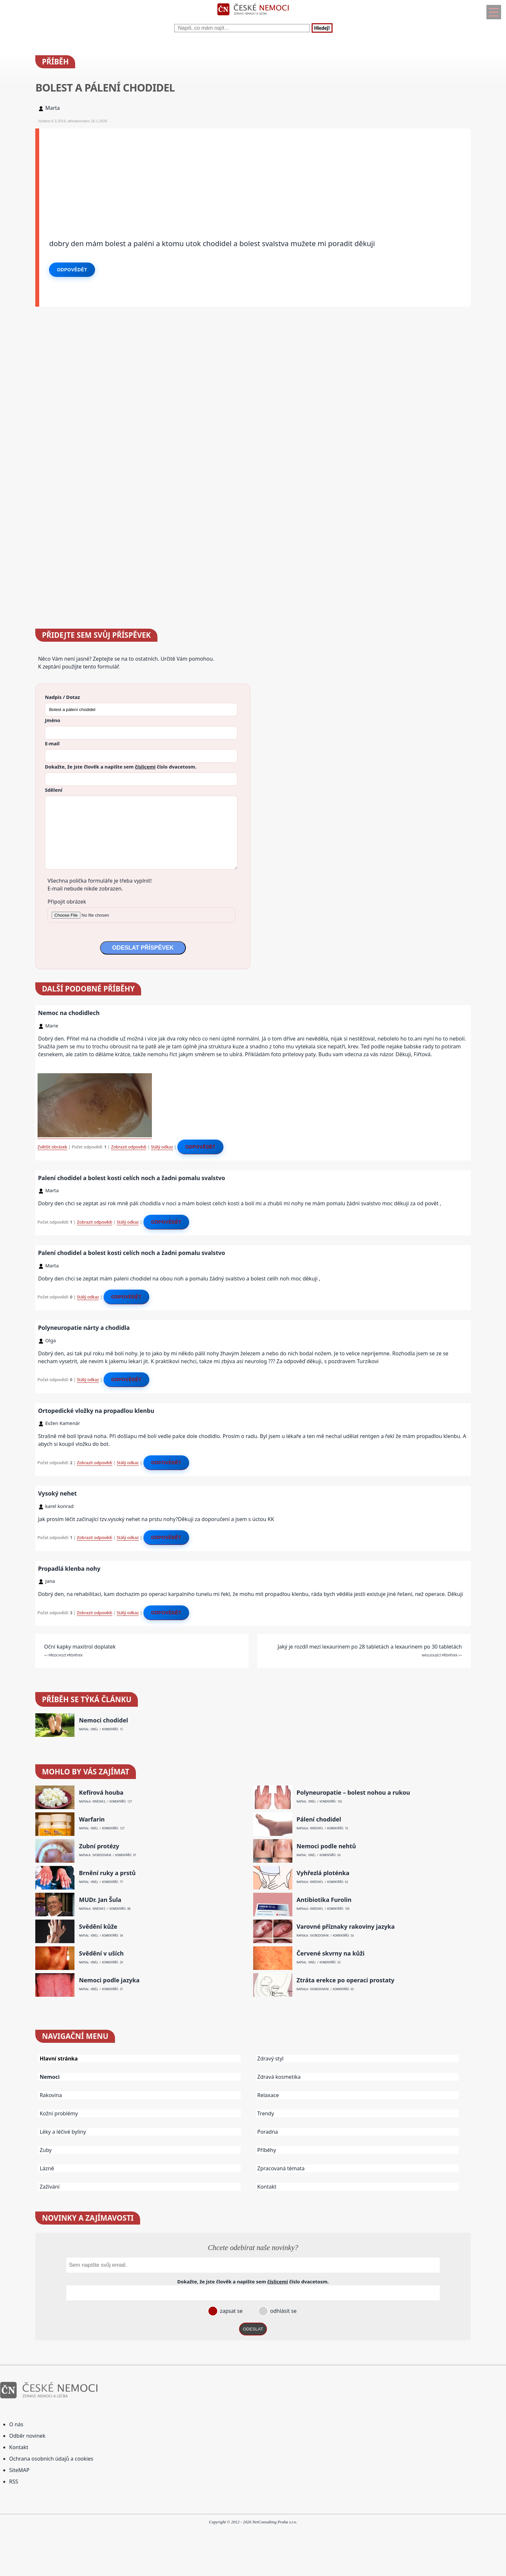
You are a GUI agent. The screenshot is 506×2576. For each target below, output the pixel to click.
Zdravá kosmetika (279, 2076)
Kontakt (267, 2186)
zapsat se (231, 2310)
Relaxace (268, 2095)
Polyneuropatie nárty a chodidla (84, 1327)
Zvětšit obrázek (52, 1147)
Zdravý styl (270, 2058)
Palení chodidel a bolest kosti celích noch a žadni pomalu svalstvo (131, 1178)
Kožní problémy (59, 2113)
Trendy (265, 2113)
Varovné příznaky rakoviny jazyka (346, 1926)
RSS (13, 2481)
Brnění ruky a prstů (107, 1873)
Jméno (52, 720)
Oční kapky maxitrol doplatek (80, 1646)
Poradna (267, 2131)
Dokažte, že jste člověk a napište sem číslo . (120, 766)
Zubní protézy (99, 1846)
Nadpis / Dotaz (62, 697)
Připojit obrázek (66, 901)
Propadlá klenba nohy (69, 1568)
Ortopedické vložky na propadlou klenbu (96, 1411)
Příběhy (266, 2150)
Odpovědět (72, 269)
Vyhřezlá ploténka (323, 1873)
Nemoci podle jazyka (109, 1980)
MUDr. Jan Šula (100, 1900)
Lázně (47, 2168)
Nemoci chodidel (103, 1720)
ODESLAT (253, 2329)
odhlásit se (283, 2310)
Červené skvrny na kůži (331, 1953)
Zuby (46, 2150)
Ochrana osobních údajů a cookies (51, 2458)
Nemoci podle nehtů (326, 1846)
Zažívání (49, 2186)
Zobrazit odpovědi (128, 1147)
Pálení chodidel (319, 1819)
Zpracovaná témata (281, 2168)
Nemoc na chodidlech (68, 1013)
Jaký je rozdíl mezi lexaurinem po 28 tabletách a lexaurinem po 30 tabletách (370, 1646)
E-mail (52, 743)
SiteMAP (19, 2470)
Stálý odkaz (162, 1147)
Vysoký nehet (57, 1493)
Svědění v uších (101, 1953)
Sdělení (53, 790)
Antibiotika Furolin (324, 1900)
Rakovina (51, 2095)
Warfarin (92, 1819)
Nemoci (49, 2076)
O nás (16, 2424)
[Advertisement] (235, 174)
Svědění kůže (98, 1926)
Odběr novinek (27, 2435)
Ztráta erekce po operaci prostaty (346, 1980)
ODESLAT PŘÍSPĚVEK (142, 947)
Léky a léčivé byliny (63, 2131)
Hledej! (322, 28)
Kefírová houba (101, 1792)
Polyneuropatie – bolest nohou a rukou (353, 1792)
